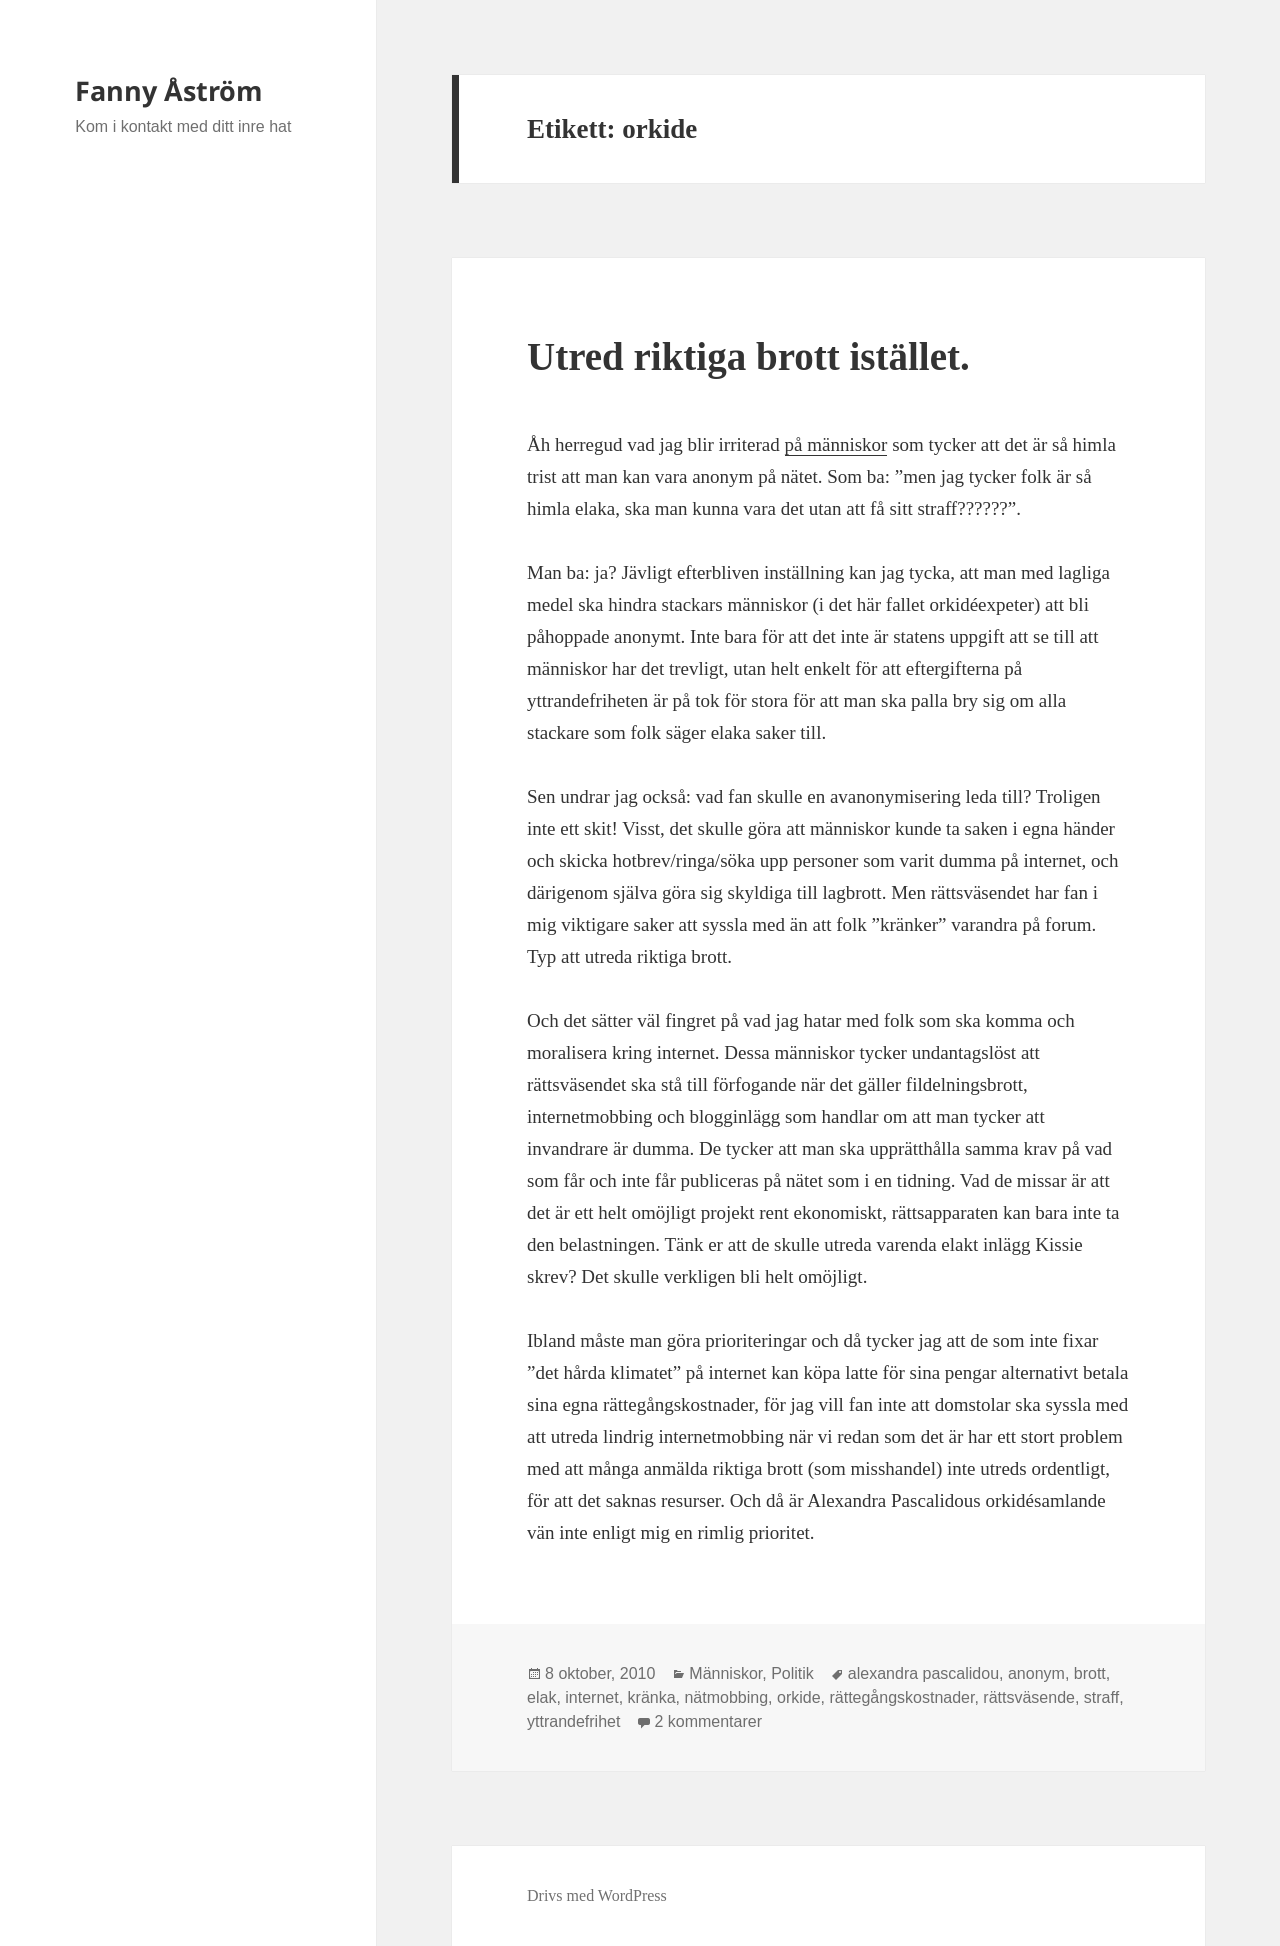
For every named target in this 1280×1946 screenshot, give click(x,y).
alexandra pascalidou (923, 1673)
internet (591, 1697)
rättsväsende (1029, 1697)
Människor (725, 1673)
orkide (799, 1697)
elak (541, 1697)
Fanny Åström (169, 90)
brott (1090, 1673)
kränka (652, 1697)
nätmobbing (726, 1697)
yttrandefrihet (573, 1721)
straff (1101, 1697)
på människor (836, 444)
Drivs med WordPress (597, 1895)
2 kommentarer (708, 1721)
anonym (1036, 1673)
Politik (792, 1673)
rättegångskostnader (901, 1697)
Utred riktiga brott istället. (748, 356)
